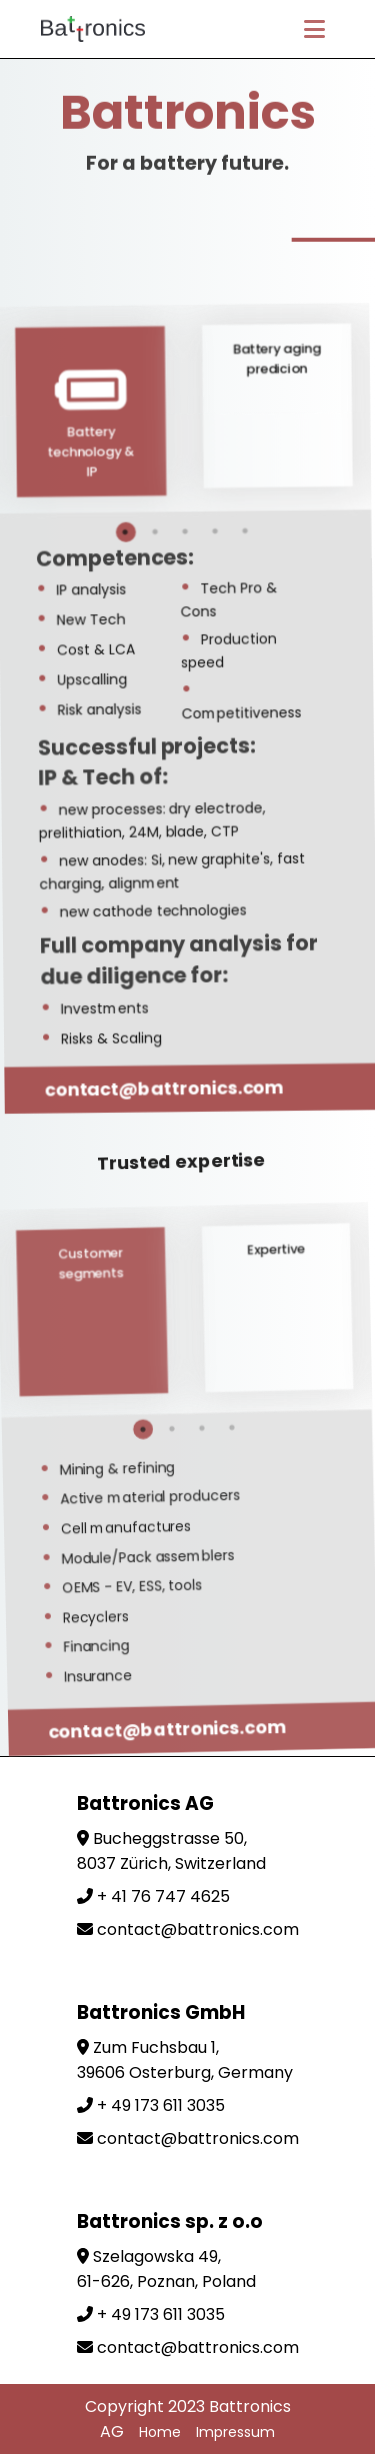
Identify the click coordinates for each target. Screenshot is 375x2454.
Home (160, 2432)
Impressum (235, 2432)
